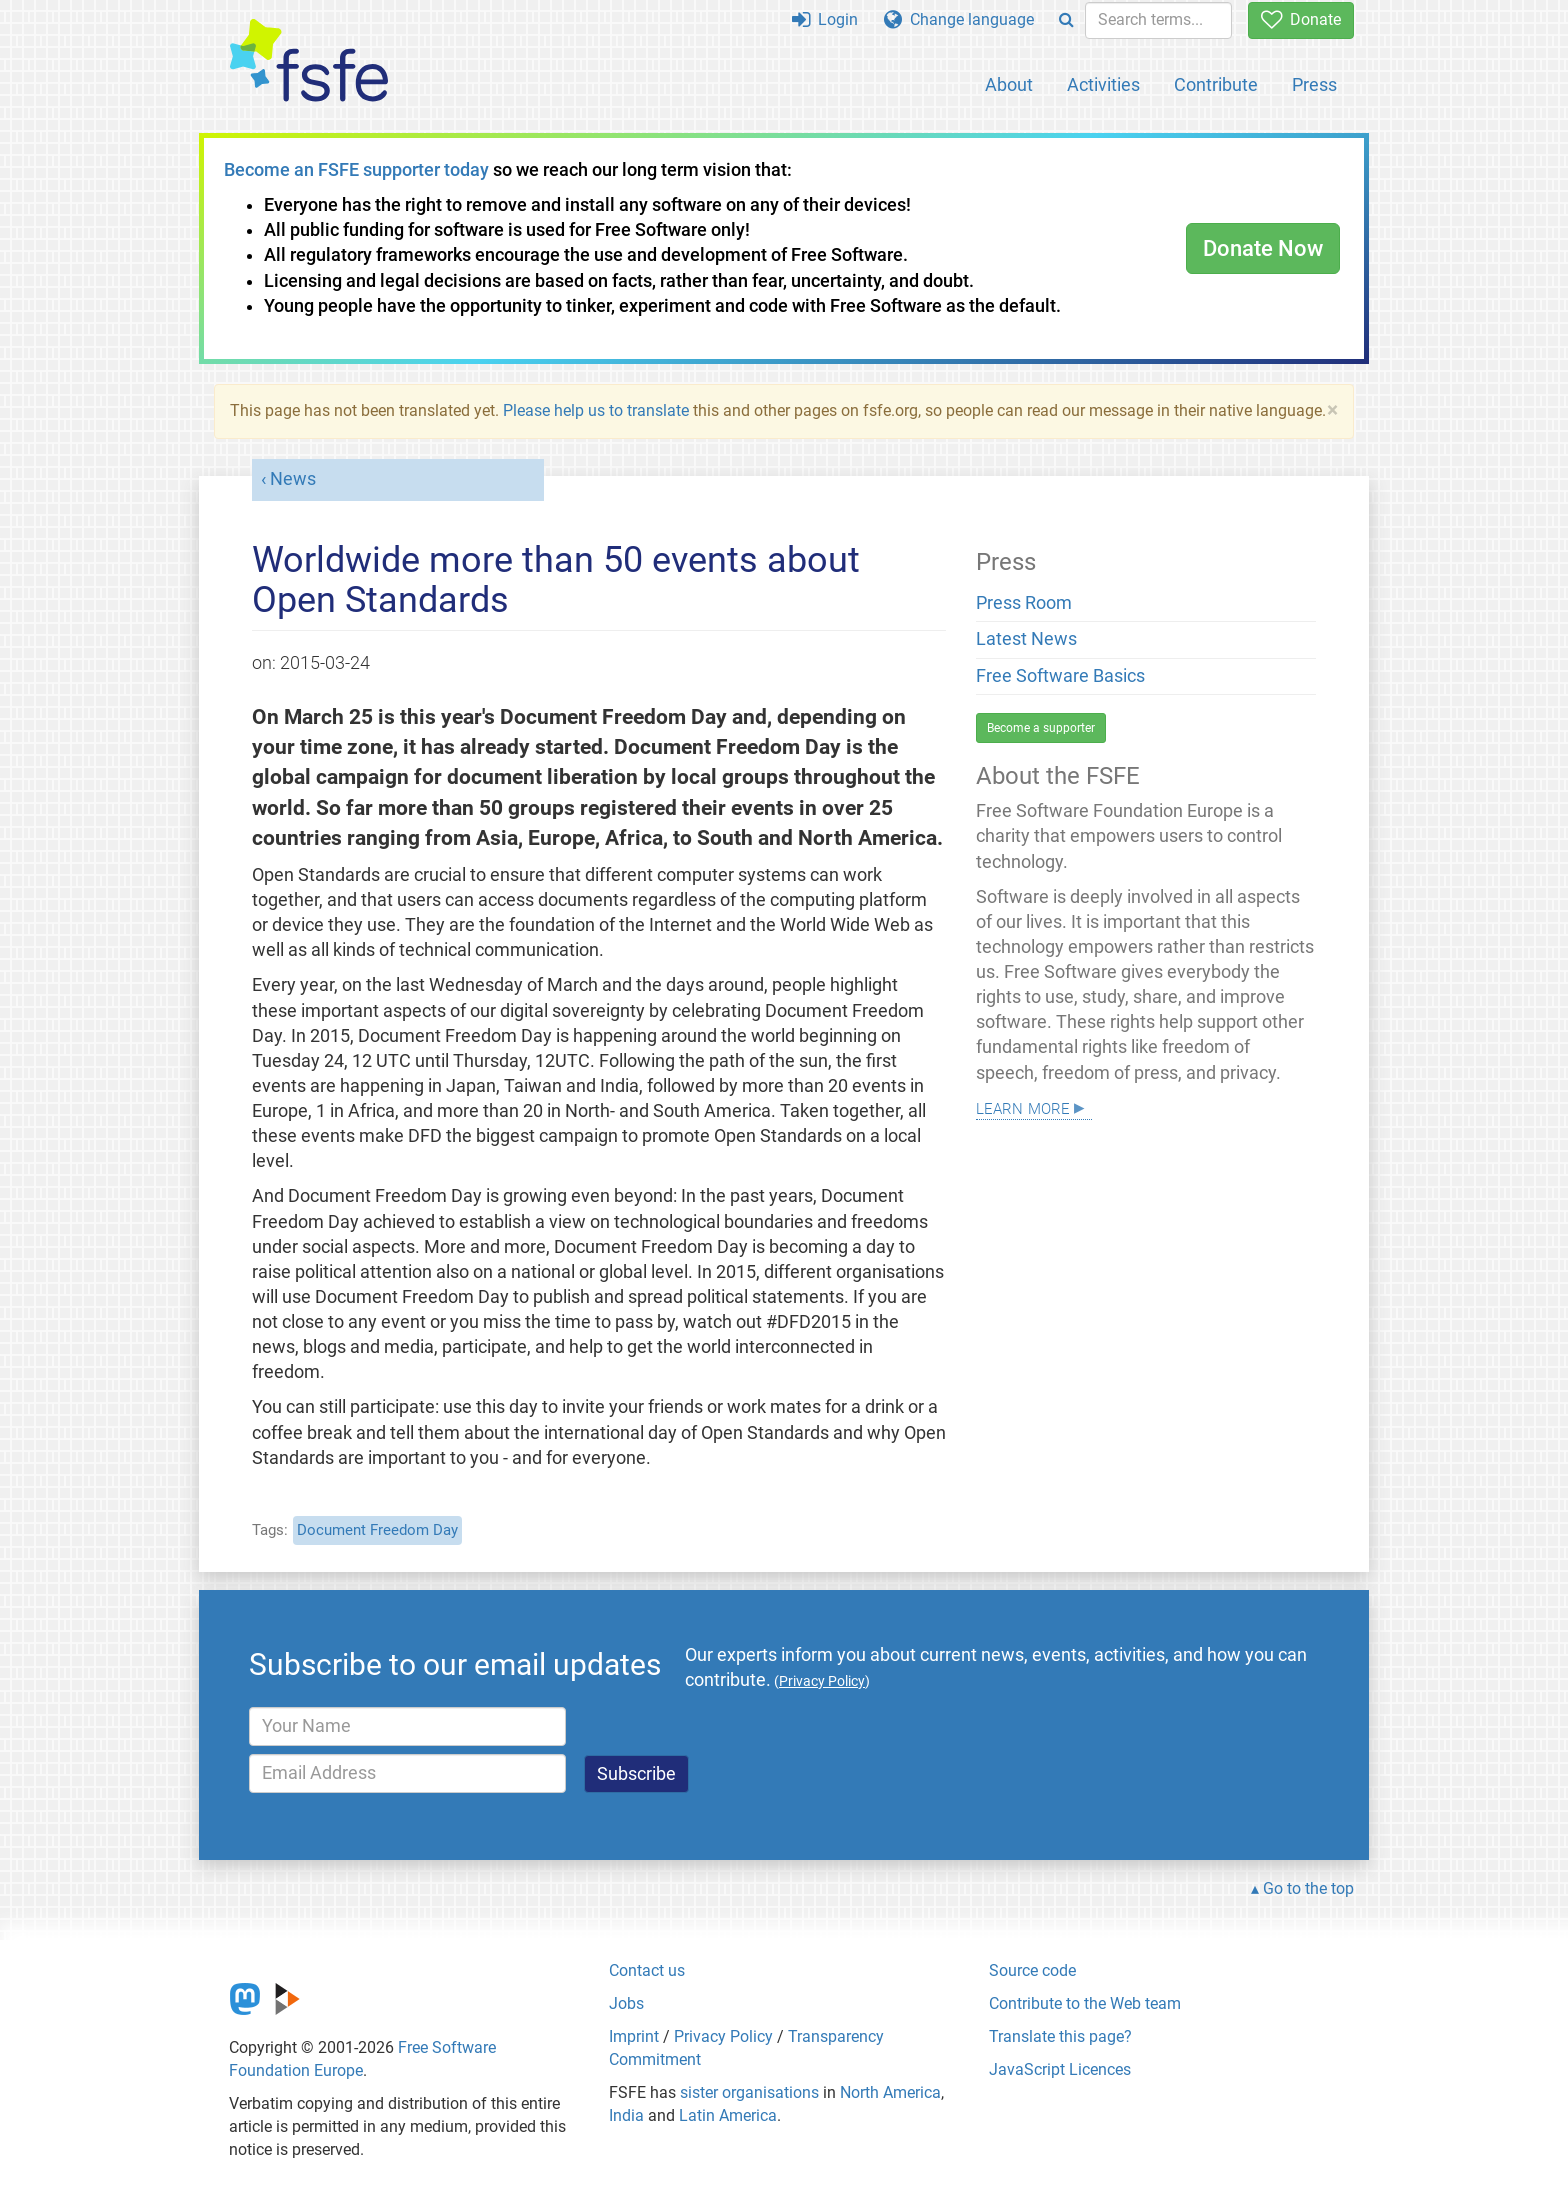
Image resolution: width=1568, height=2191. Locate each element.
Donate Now (1263, 248)
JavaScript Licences (1060, 2069)
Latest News (1026, 639)
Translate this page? (1060, 2036)
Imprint (634, 2036)
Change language (959, 19)
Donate (1301, 19)
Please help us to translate (596, 410)
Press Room (1024, 603)
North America (890, 2092)
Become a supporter (1041, 728)
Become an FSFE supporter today (356, 170)
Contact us (647, 1970)
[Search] (1066, 20)
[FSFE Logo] (309, 61)
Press (1314, 84)
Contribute (1216, 84)
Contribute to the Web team (1085, 2003)
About (1009, 84)
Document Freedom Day (377, 1530)
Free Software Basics (1060, 676)
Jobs (626, 2003)
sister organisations (749, 2092)
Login (825, 19)
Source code (1032, 1970)
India (626, 2115)
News (293, 479)
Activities (1103, 84)
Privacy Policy (723, 2036)
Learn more (1023, 1106)
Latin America (728, 2115)
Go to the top (1308, 1888)
